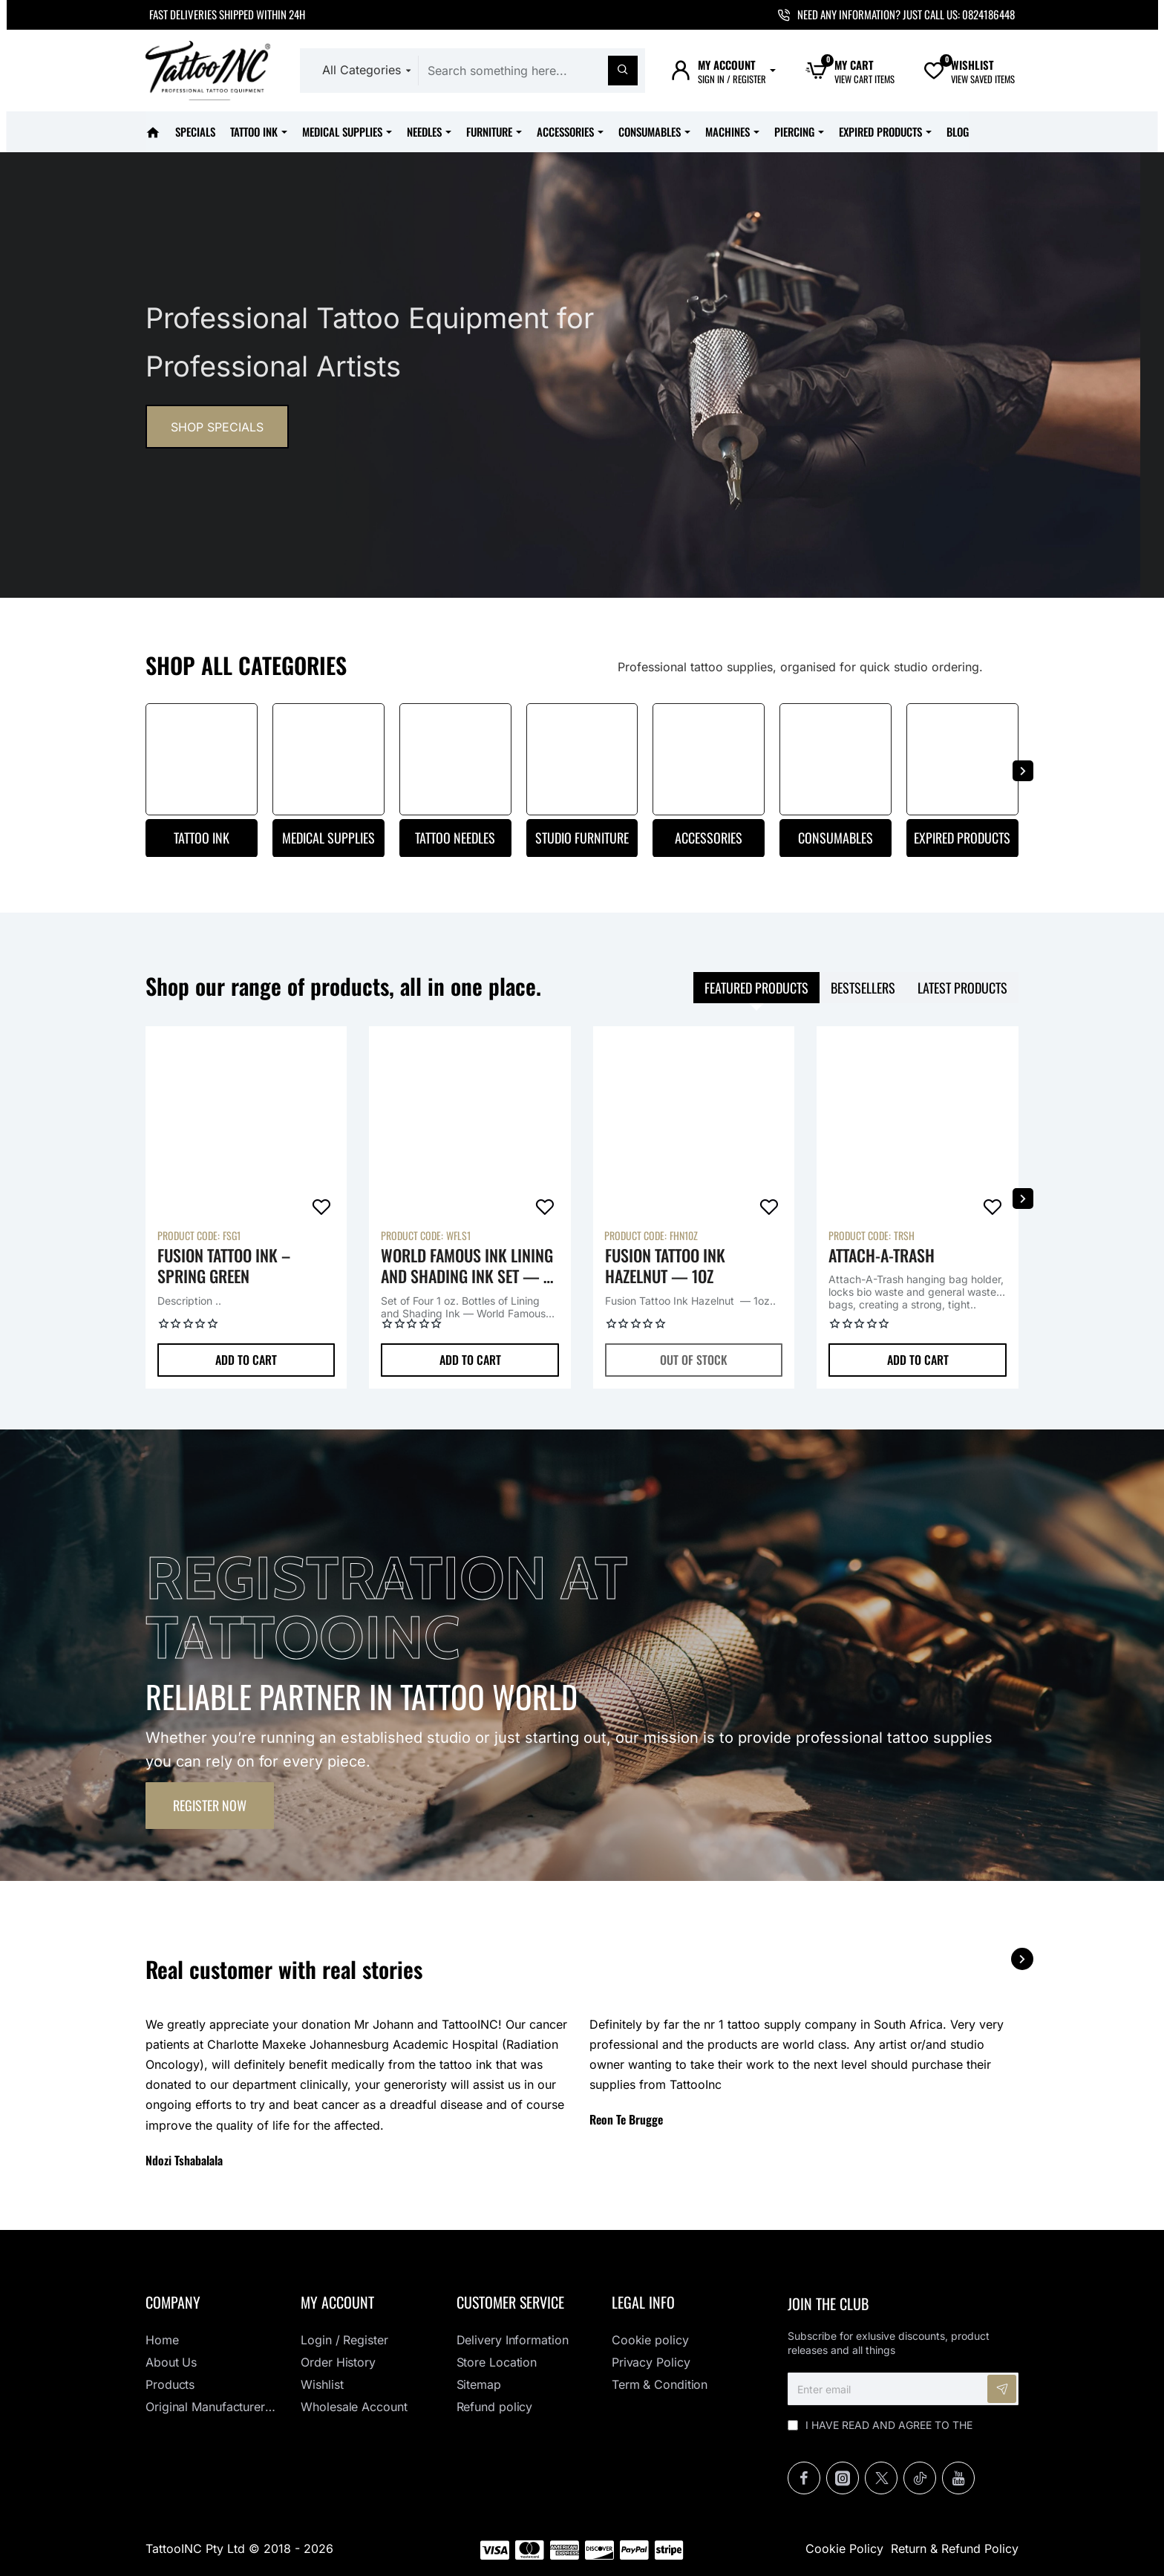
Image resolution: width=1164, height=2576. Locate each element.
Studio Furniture (582, 837)
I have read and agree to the (880, 2432)
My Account (337, 2302)
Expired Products (962, 837)
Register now (209, 1805)
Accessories (708, 837)
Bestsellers (863, 987)
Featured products (756, 987)
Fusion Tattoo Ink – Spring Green (223, 1266)
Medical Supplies (328, 837)
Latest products (962, 987)
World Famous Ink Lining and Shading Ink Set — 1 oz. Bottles (467, 1266)
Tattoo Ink (201, 837)
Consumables (835, 837)
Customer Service (510, 2302)
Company (173, 2302)
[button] (246, 1360)
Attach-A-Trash (881, 1256)
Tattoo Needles (455, 837)
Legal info (643, 2302)
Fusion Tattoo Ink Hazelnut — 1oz (665, 1266)
